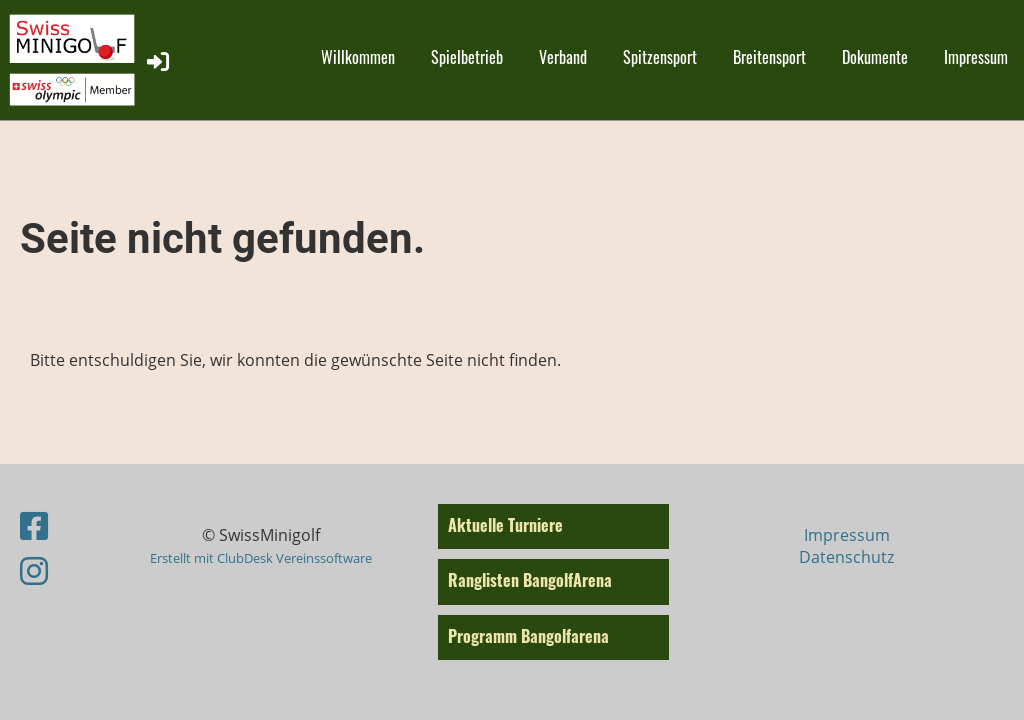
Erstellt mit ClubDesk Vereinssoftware (261, 558)
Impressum (976, 57)
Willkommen (358, 57)
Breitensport (769, 57)
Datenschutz (846, 557)
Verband (563, 57)
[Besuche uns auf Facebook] (34, 525)
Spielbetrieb (467, 57)
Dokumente (875, 57)
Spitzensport (660, 57)
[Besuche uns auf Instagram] (34, 570)
